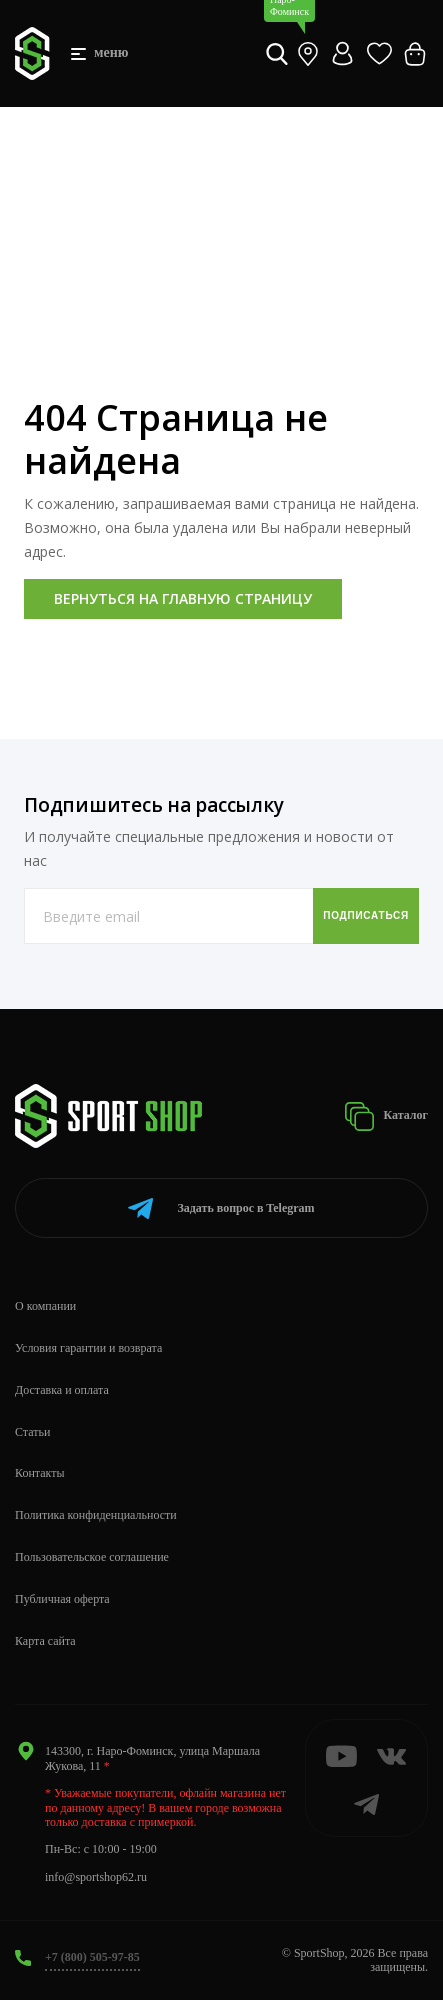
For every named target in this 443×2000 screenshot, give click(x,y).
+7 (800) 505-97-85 (92, 1957)
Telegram (221, 1208)
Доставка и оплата (62, 1390)
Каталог (386, 1116)
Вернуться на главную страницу (183, 598)
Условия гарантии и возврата (88, 1348)
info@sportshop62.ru (96, 1877)
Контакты (40, 1473)
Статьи (32, 1432)
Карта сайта (45, 1641)
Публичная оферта (62, 1599)
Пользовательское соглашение (92, 1557)
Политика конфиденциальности (96, 1515)
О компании (45, 1306)
